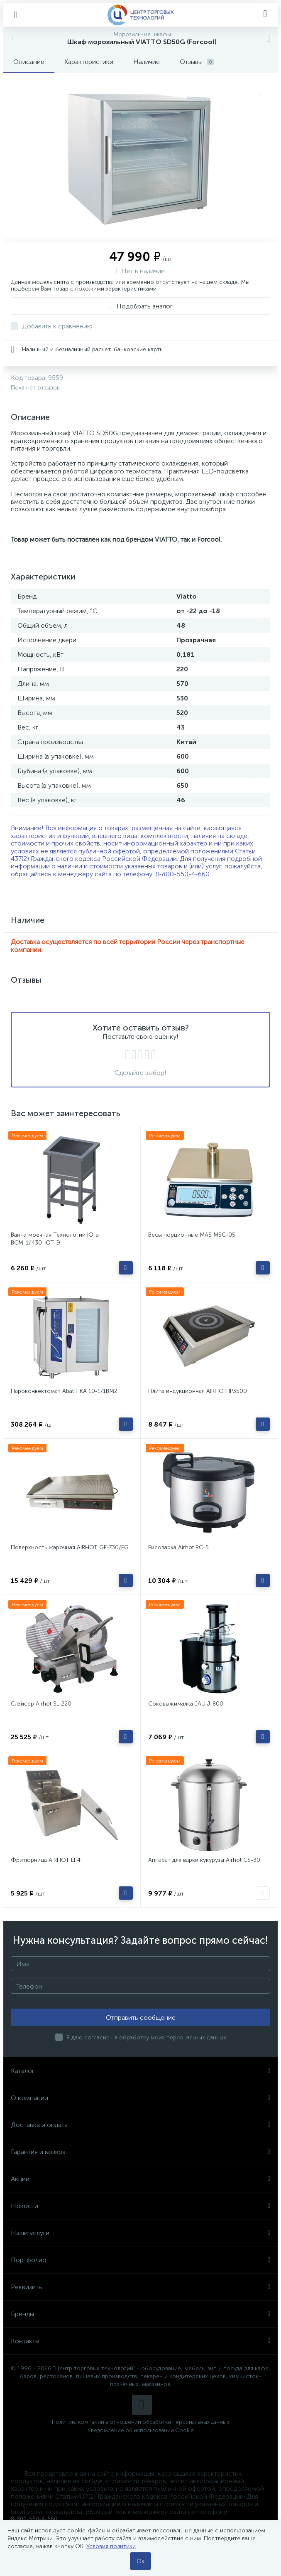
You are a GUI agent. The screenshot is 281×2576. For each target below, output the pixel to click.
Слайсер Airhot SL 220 (41, 1703)
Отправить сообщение (141, 2017)
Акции (140, 2179)
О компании (140, 2098)
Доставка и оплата (140, 2125)
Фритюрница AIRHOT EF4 (46, 1860)
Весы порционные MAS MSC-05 (191, 1234)
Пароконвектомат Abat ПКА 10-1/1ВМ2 (64, 1391)
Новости (140, 2206)
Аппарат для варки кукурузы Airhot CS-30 (204, 1860)
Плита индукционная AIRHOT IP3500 (197, 1391)
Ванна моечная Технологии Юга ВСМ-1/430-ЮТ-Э (55, 1238)
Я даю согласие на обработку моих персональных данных (146, 2037)
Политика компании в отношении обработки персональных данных (140, 2422)
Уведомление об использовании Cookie (141, 2430)
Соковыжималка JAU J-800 (185, 1703)
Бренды (140, 2314)
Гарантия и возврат (140, 2152)
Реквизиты (140, 2287)
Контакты (140, 2341)
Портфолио (140, 2260)
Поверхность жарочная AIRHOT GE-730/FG (70, 1547)
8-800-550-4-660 (182, 874)
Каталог (140, 2071)
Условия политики (111, 2546)
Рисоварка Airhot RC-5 (178, 1547)
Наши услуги (140, 2233)
